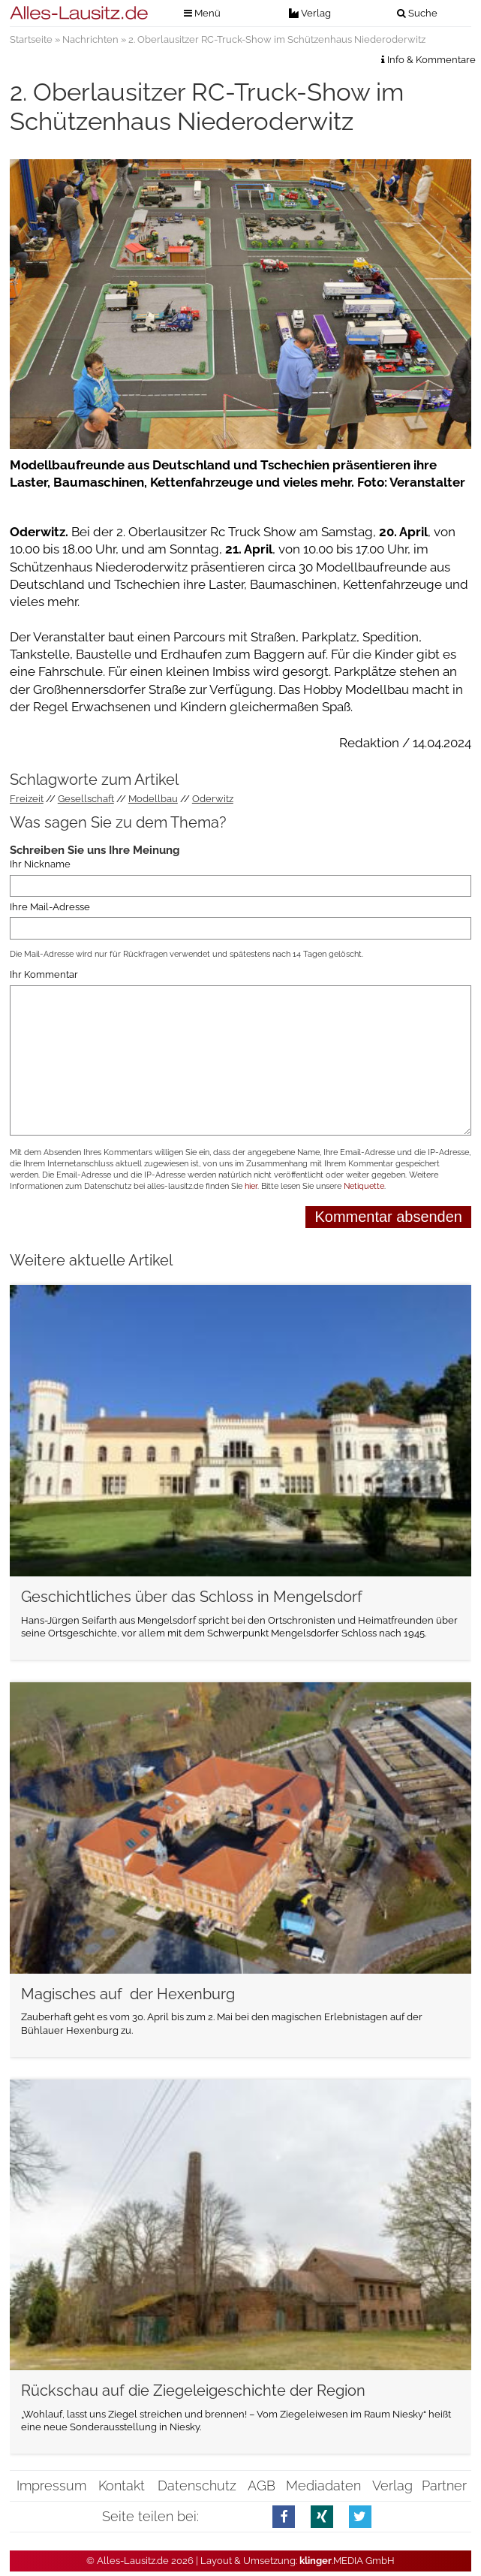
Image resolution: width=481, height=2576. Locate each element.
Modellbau (153, 798)
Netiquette (364, 1186)
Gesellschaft (86, 798)
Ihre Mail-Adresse (50, 906)
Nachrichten (90, 39)
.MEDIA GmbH (347, 2560)
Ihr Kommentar (44, 974)
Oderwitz (212, 798)
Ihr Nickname (40, 864)
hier (251, 1186)
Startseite (31, 39)
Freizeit (27, 798)
